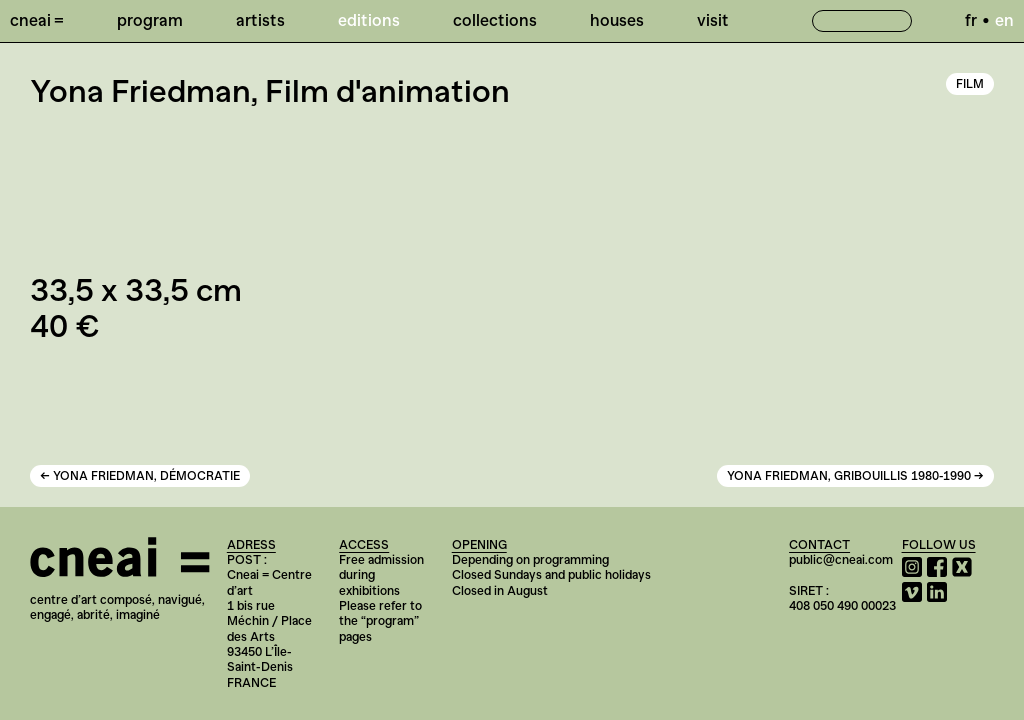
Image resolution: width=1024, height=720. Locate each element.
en (1004, 20)
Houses (617, 20)
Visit (713, 20)
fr (971, 20)
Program (150, 20)
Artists (260, 20)
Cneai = (37, 20)
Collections (495, 20)
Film (970, 84)
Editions (369, 20)
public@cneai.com (841, 559)
